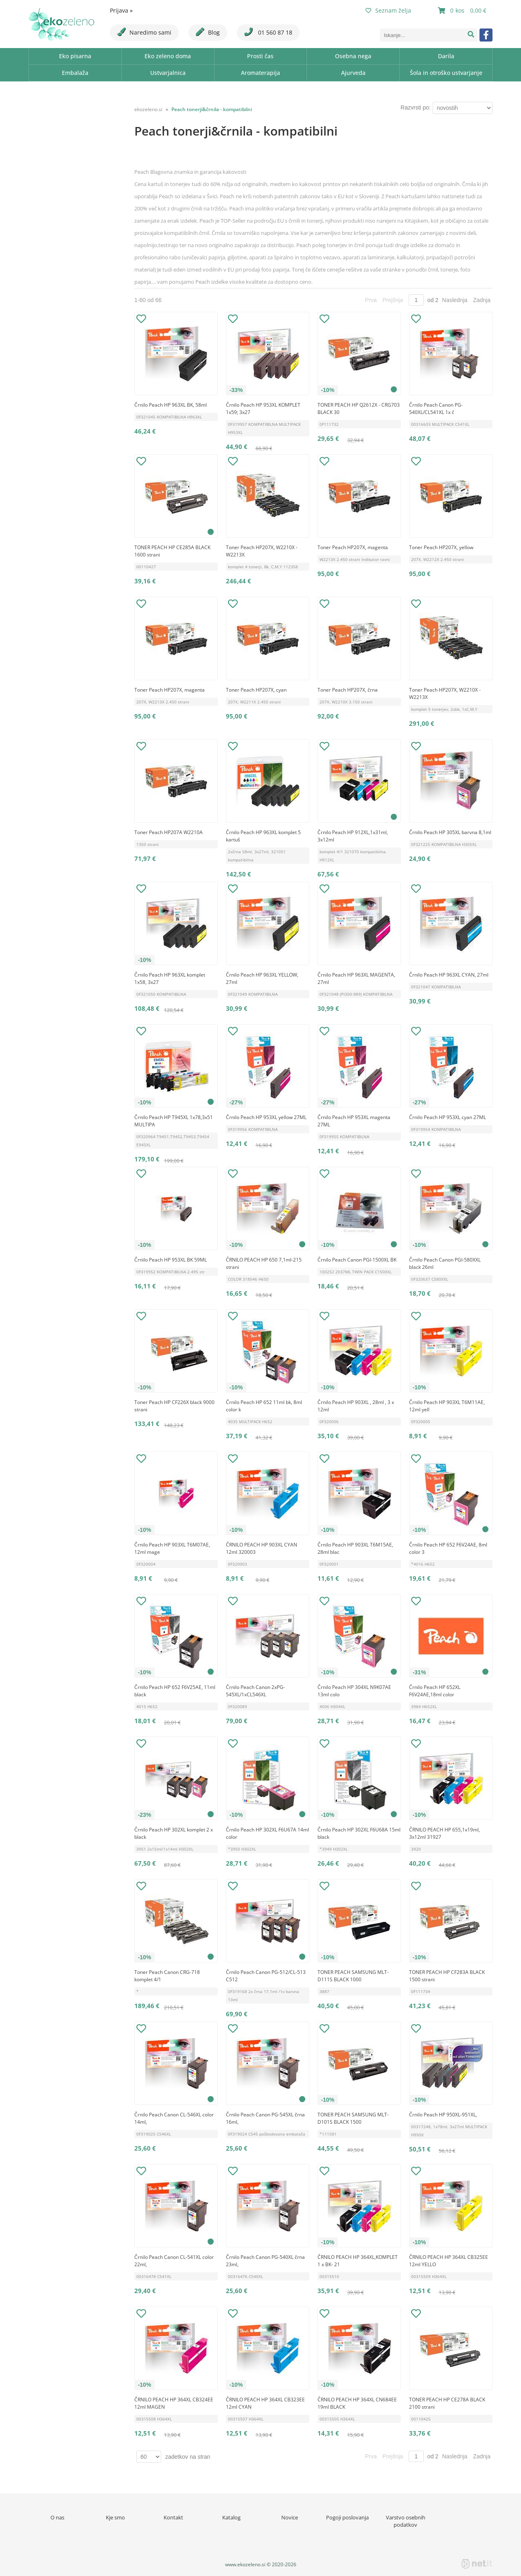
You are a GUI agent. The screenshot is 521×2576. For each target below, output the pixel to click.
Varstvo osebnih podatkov (405, 2521)
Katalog (231, 2517)
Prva (371, 300)
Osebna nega (353, 56)
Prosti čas (260, 56)
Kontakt (173, 2517)
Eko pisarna (75, 56)
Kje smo (115, 2517)
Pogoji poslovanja (347, 2517)
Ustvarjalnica (168, 73)
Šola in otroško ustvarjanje (446, 73)
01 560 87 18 (268, 32)
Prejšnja (393, 300)
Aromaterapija (260, 73)
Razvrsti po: (416, 107)
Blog (208, 32)
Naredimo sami (144, 32)
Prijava (121, 10)
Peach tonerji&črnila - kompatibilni (211, 109)
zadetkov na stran (187, 2456)
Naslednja (454, 300)
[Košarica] (463, 10)
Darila (446, 56)
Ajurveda (353, 73)
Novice (289, 2517)
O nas (57, 2517)
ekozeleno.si (148, 109)
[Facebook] (486, 35)
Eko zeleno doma (167, 56)
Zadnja (481, 300)
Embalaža (75, 73)
